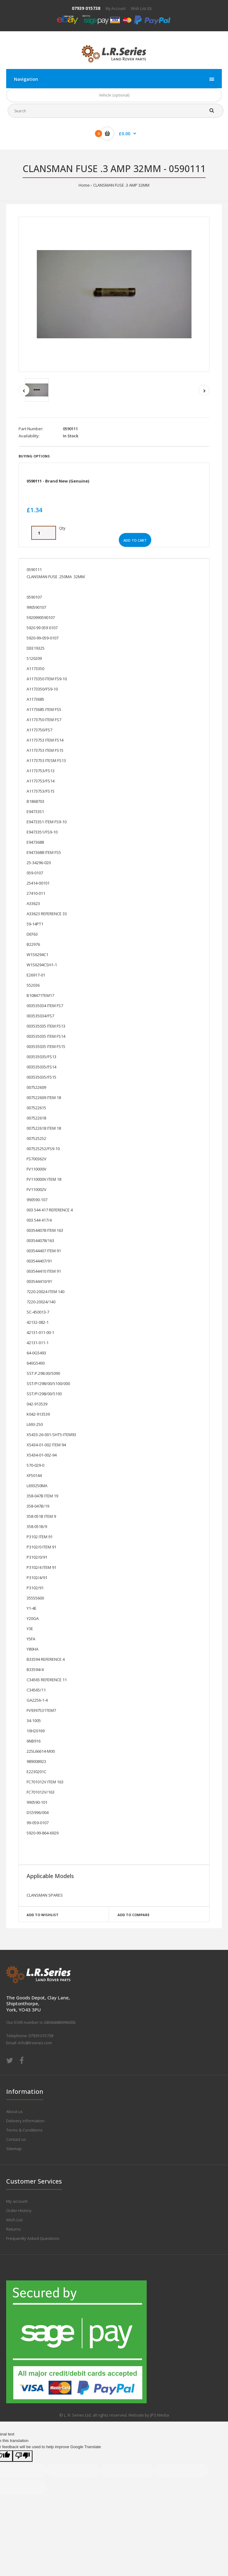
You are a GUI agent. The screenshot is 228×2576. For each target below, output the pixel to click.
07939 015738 (86, 8)
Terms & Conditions (24, 2130)
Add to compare (133, 1914)
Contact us (16, 2139)
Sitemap (14, 2148)
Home (84, 185)
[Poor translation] (22, 2456)
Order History (19, 2210)
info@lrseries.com (35, 2043)
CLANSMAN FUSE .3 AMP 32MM (121, 185)
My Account (115, 8)
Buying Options (34, 456)
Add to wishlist (42, 1914)
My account (17, 2201)
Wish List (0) (141, 8)
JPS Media (159, 2415)
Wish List (14, 2220)
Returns (13, 2229)
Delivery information (25, 2121)
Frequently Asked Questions (32, 2238)
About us (14, 2111)
